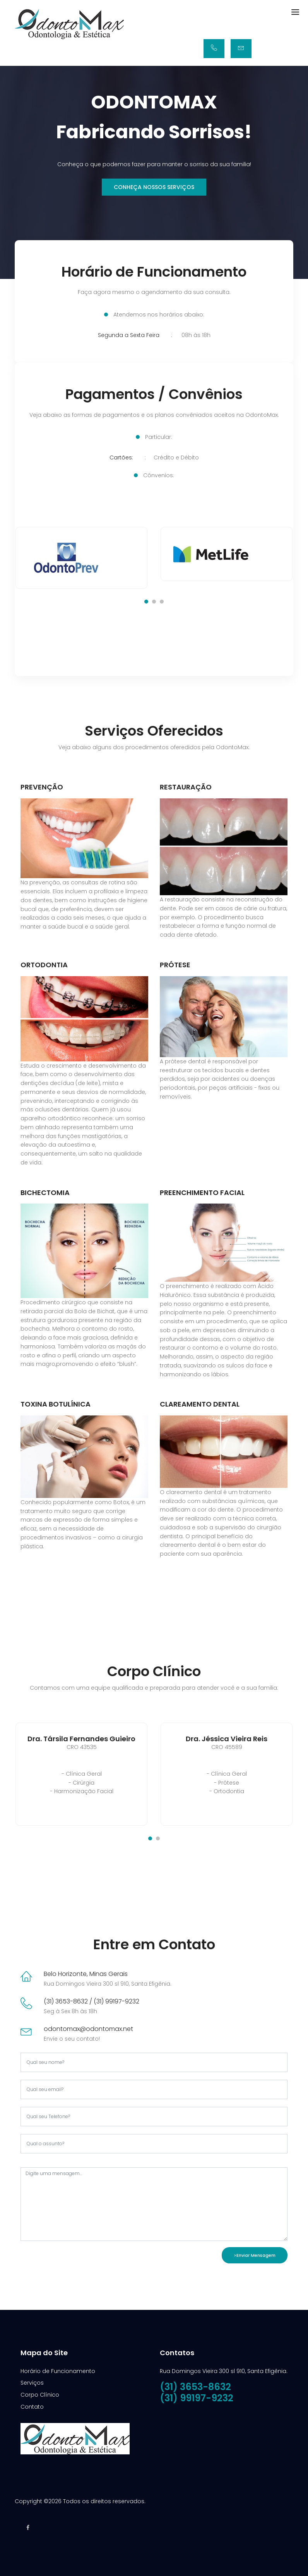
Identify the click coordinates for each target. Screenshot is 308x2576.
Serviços (32, 2380)
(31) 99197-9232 (196, 2395)
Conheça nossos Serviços (154, 187)
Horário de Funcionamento (58, 2368)
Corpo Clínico (40, 2392)
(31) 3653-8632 (195, 2384)
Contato (32, 2404)
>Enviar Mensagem (254, 2252)
